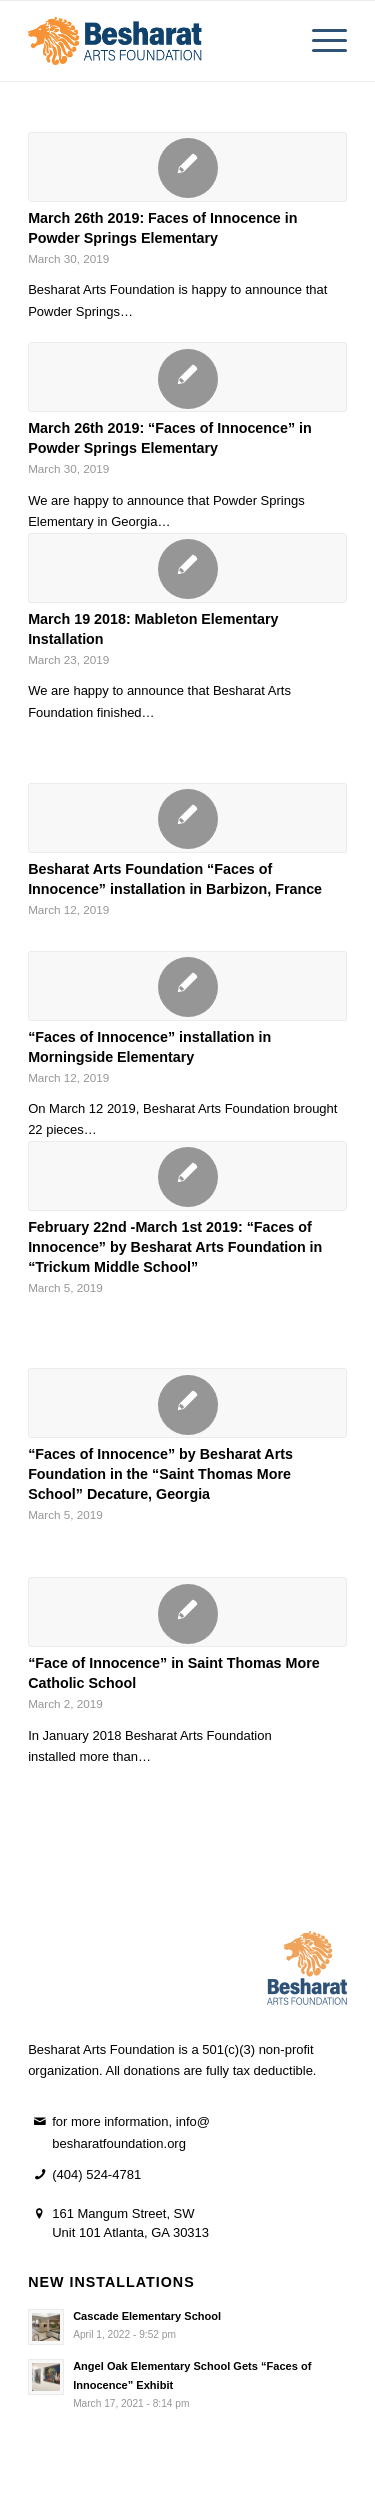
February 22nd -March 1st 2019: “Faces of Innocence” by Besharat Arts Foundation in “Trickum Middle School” (175, 1247)
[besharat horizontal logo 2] (155, 41)
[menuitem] (319, 41)
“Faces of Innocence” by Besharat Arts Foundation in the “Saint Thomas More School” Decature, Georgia (160, 1474)
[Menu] (319, 41)
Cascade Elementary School (147, 2316)
